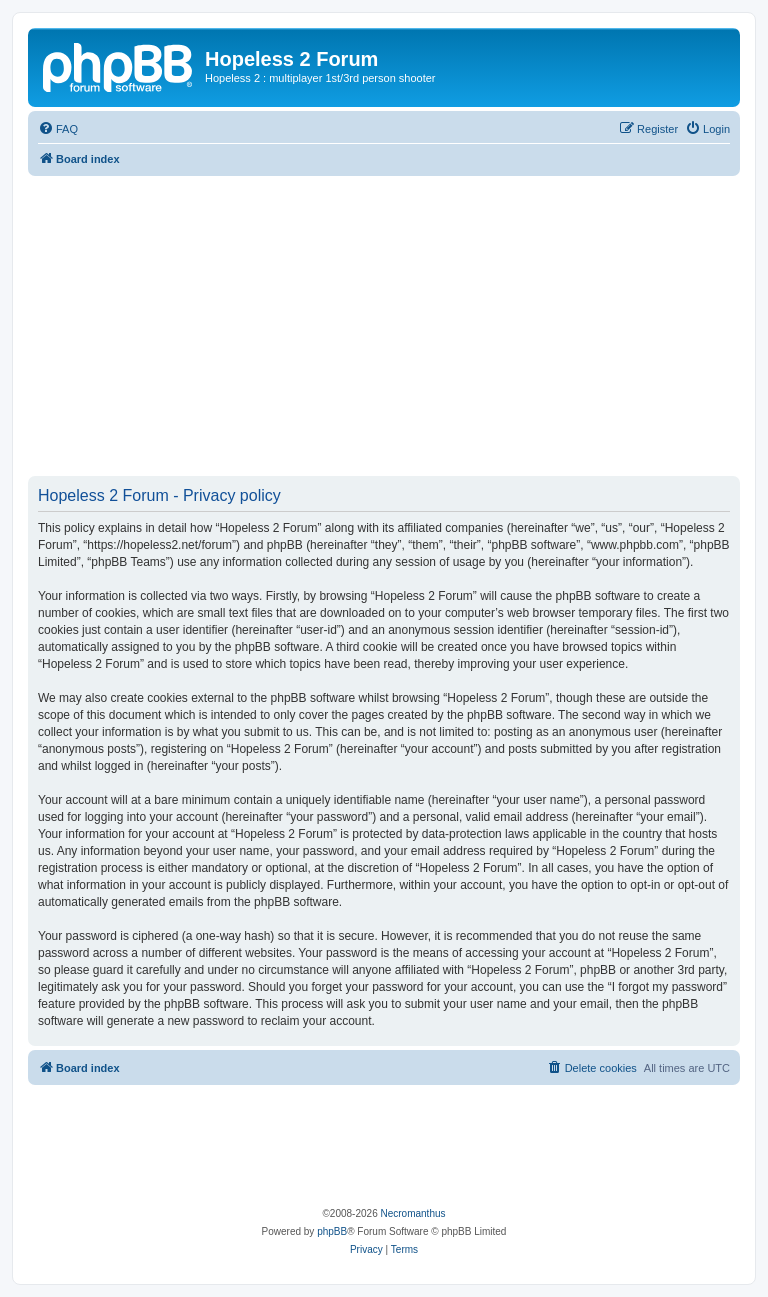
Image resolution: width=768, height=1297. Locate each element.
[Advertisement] (384, 326)
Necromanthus (412, 1213)
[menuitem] (58, 129)
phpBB (332, 1231)
